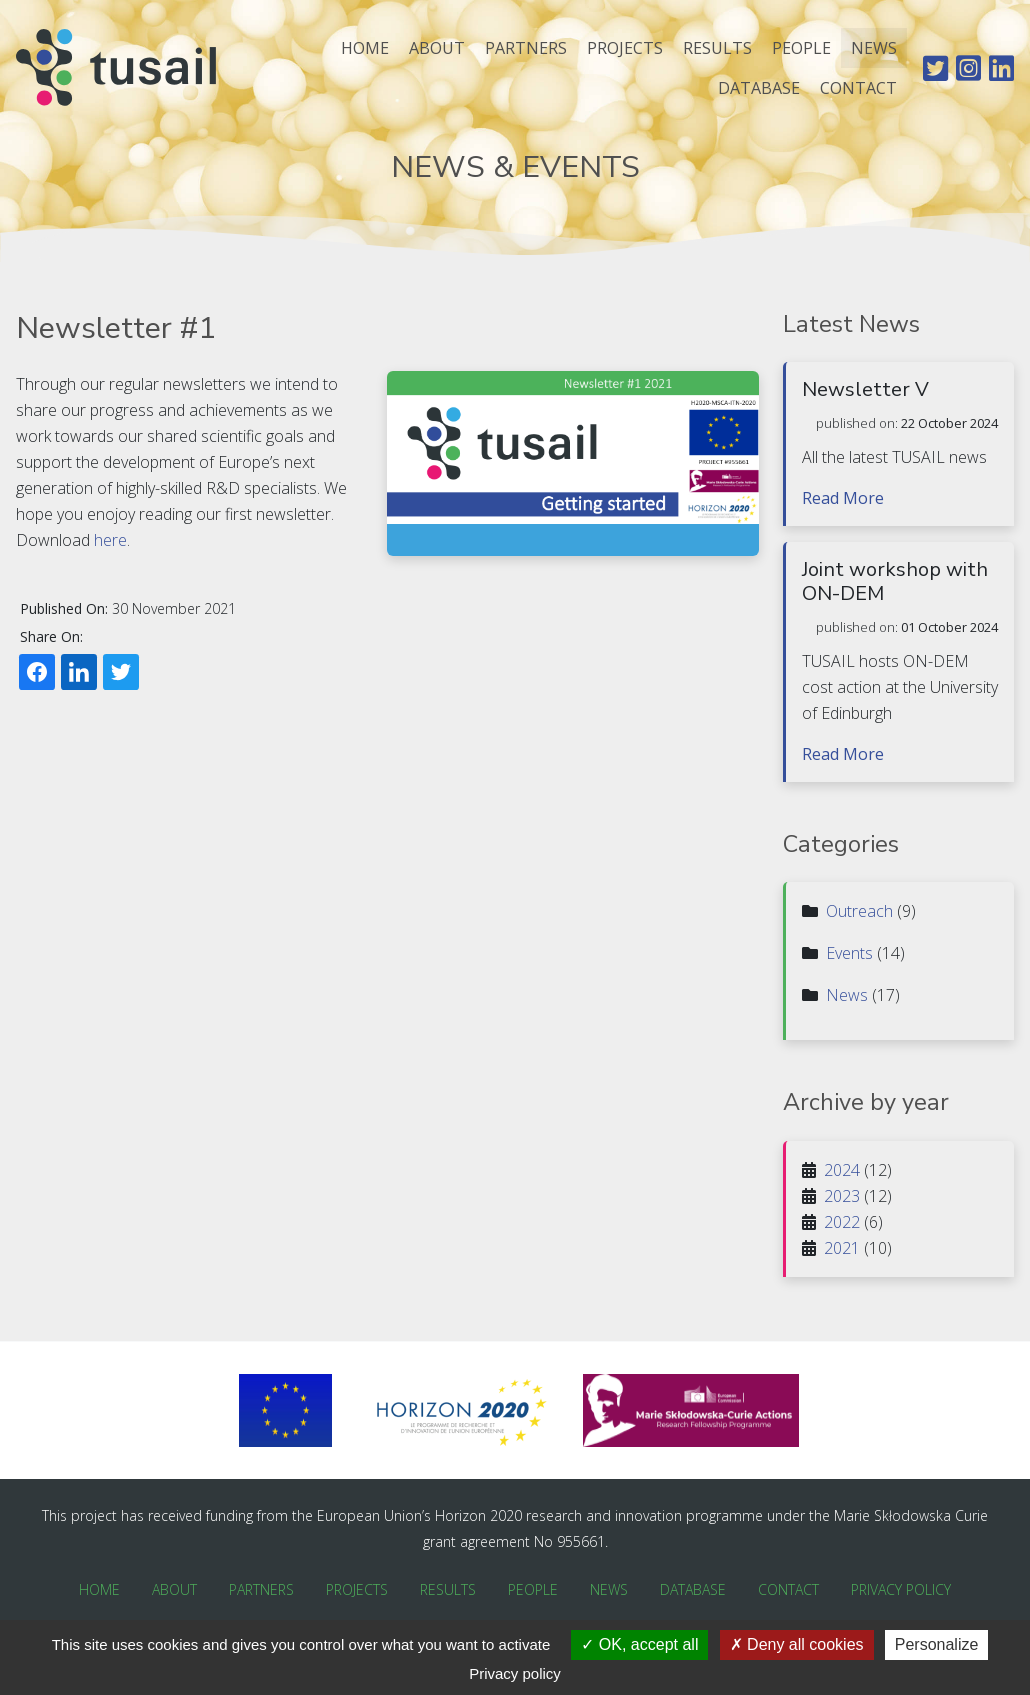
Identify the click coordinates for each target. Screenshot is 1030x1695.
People (801, 48)
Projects (625, 48)
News (874, 48)
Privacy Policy (901, 1589)
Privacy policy (515, 1673)
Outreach (859, 911)
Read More (843, 498)
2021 (842, 1248)
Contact (858, 88)
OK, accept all (639, 1644)
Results (717, 48)
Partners (526, 48)
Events (849, 953)
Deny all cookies (797, 1644)
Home (365, 48)
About (437, 48)
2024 (842, 1170)
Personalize (937, 1644)
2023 (842, 1196)
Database (759, 88)
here (110, 540)
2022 (842, 1222)
